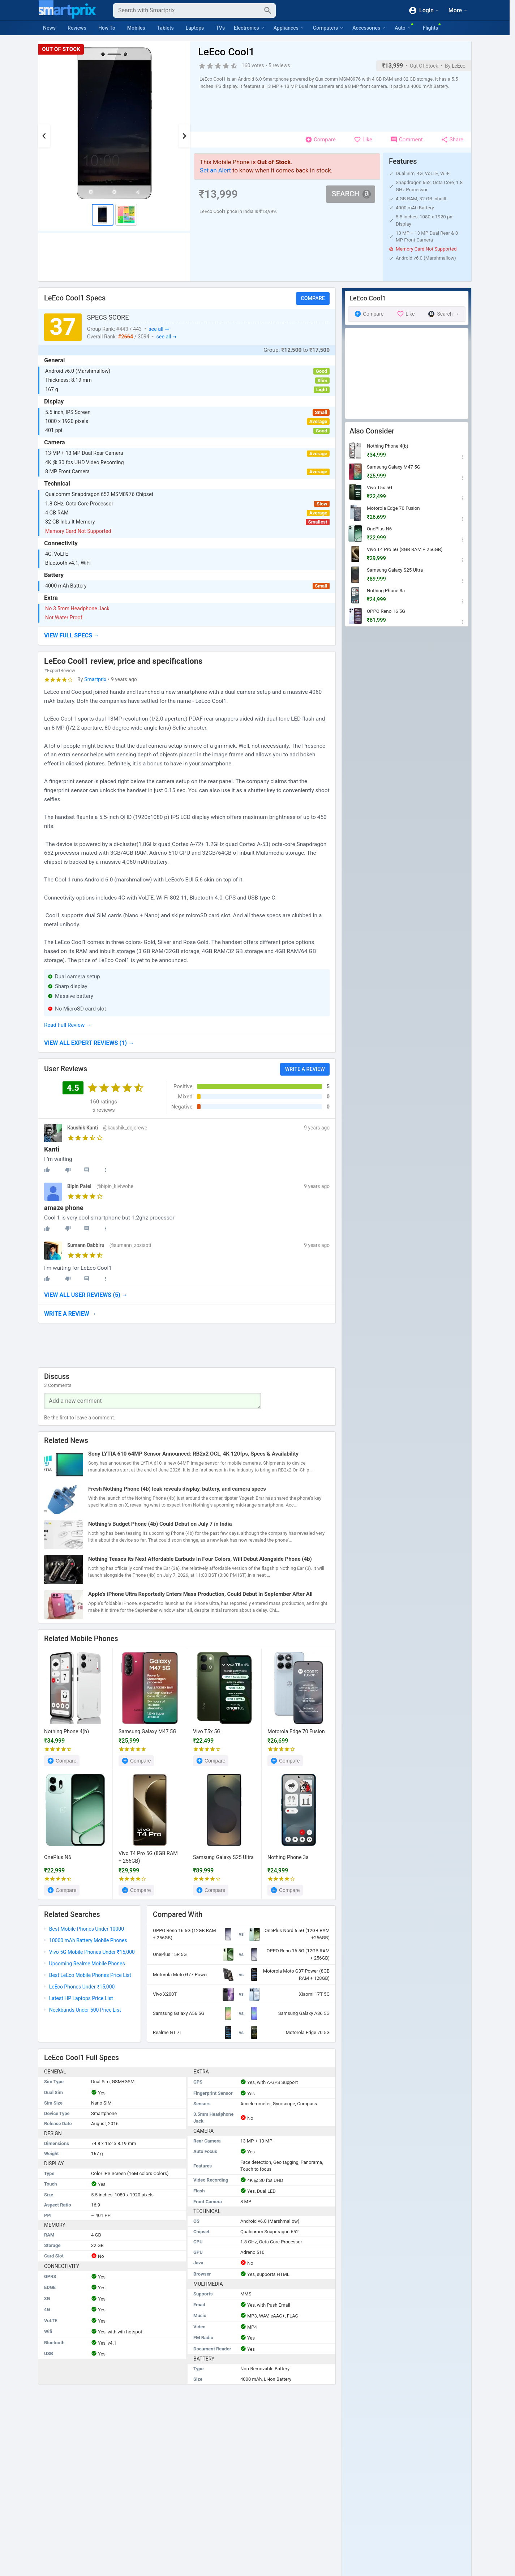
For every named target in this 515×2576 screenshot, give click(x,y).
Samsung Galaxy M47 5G (147, 1732)
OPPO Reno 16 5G (386, 611)
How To (106, 28)
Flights (430, 28)
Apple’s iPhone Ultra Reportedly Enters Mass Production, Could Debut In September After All (200, 1594)
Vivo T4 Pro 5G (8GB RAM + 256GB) (148, 1857)
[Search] (188, 10)
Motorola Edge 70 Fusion (296, 1732)
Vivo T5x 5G (206, 1732)
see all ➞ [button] (159, 329)
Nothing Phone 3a (288, 1857)
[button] (186, 636)
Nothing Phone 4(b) (66, 1732)
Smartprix (95, 679)
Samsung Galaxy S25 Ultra (223, 1857)
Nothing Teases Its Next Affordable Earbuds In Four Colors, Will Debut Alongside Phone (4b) (200, 1559)
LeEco (458, 66)
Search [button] (351, 194)
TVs (220, 28)
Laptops (195, 28)
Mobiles (136, 28)
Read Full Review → (67, 1024)
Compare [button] (313, 298)
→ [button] (89, 1042)
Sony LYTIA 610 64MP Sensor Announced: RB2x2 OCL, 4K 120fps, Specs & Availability (193, 1454)
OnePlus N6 (57, 1857)
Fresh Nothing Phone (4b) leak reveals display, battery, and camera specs (177, 1489)
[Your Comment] (152, 1401)
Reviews (77, 28)
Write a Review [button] (305, 1069)
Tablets (165, 28)
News (49, 28)
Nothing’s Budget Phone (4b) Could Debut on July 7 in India (160, 1524)
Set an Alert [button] (215, 170)
